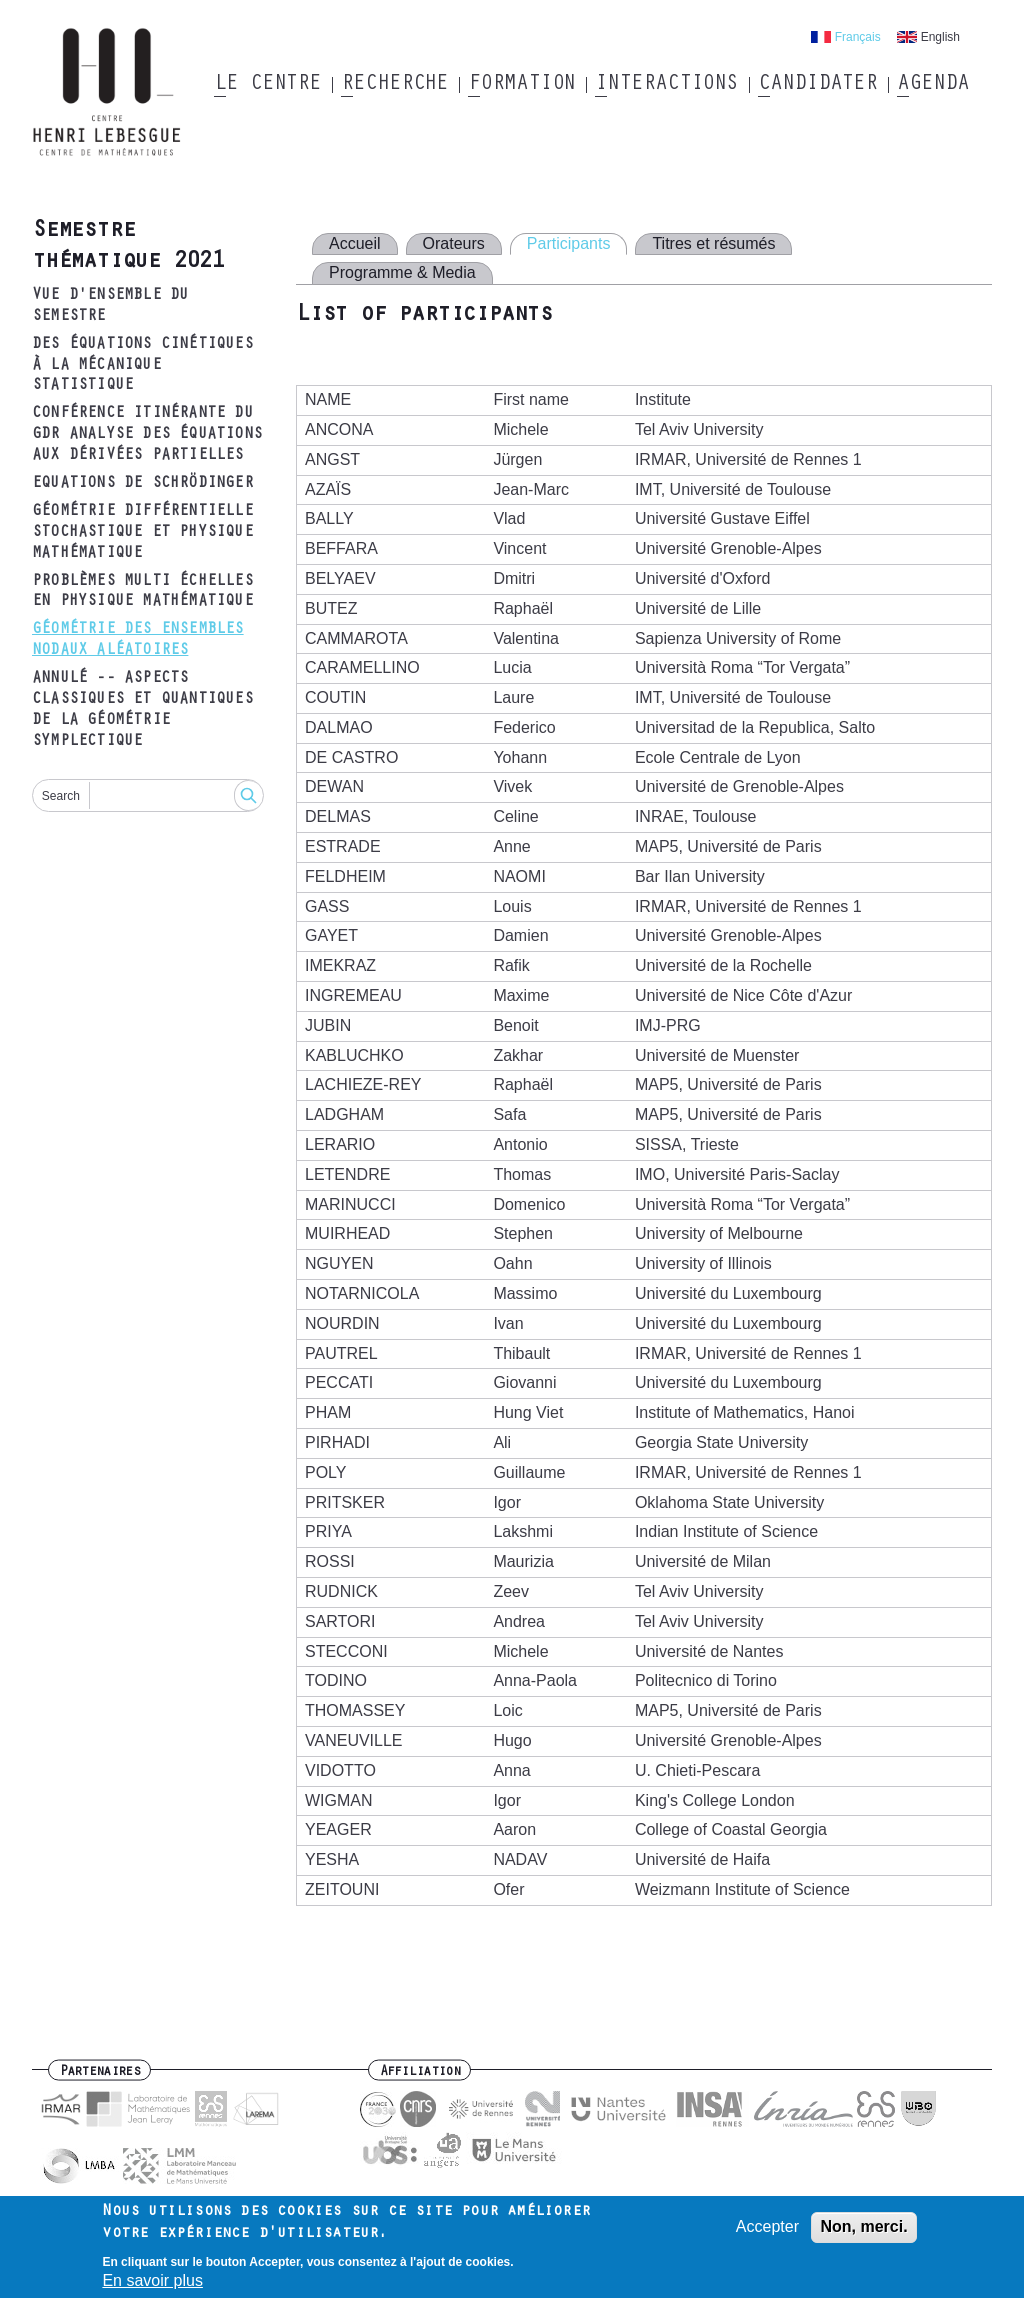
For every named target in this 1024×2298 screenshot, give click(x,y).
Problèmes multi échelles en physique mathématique (142, 592)
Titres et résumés (713, 243)
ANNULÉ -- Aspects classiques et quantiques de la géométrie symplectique (142, 710)
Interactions (666, 85)
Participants (569, 243)
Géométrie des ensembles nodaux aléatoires (138, 640)
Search (61, 796)
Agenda (932, 85)
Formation (521, 85)
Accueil (355, 243)
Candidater (817, 85)
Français (858, 37)
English (940, 37)
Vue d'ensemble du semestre (110, 306)
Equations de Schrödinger (142, 484)
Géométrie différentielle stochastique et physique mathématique (142, 533)
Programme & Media (402, 272)
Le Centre (267, 85)
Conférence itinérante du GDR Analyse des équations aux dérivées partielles (147, 435)
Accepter (767, 2233)
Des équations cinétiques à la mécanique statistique (142, 366)
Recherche (394, 85)
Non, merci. (863, 2233)
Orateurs (454, 243)
